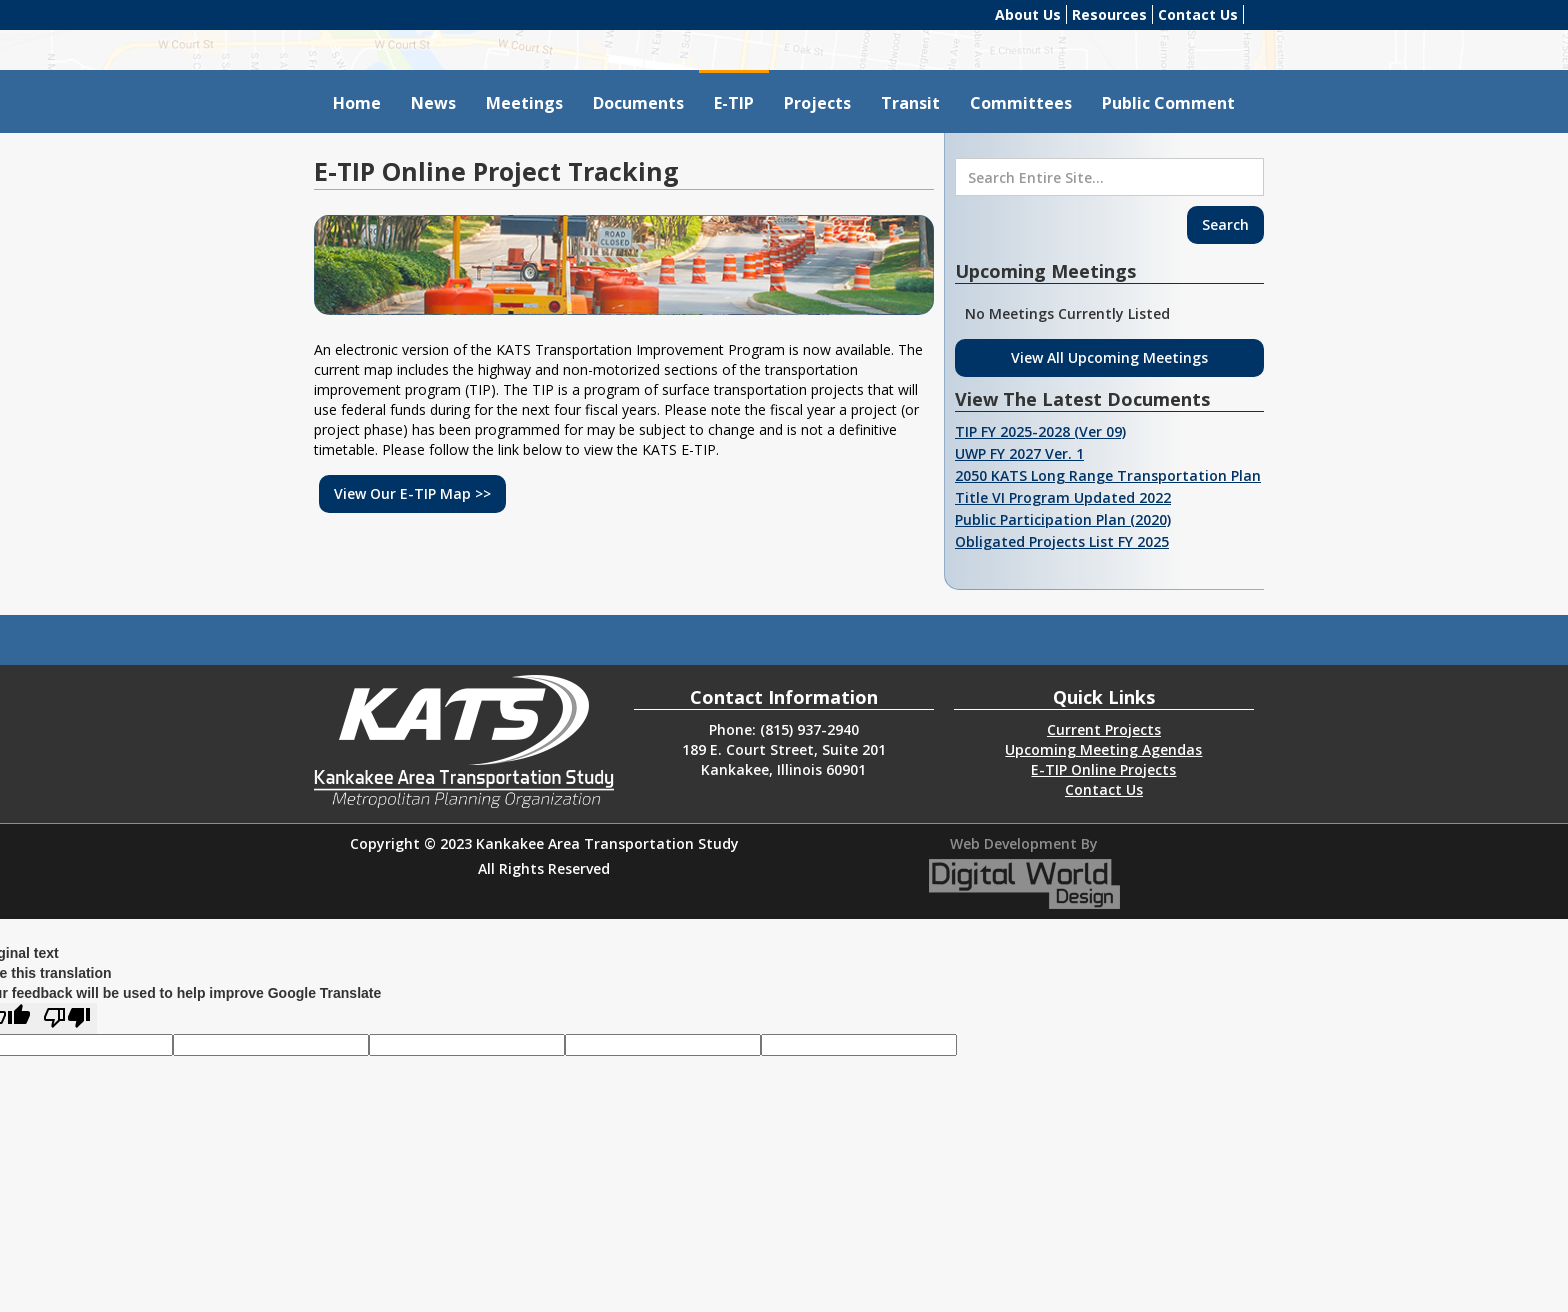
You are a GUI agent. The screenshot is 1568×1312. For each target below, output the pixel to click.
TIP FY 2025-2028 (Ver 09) (1040, 431)
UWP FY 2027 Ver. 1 (1019, 453)
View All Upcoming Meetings (1109, 357)
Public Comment (1168, 103)
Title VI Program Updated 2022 (1063, 497)
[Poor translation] (67, 1018)
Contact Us (1198, 14)
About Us (1028, 14)
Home (357, 103)
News (433, 103)
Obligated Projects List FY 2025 (1062, 541)
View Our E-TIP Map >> (412, 493)
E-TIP (734, 103)
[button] (524, 101)
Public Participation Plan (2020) (1063, 519)
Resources (1109, 14)
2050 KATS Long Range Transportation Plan (1108, 475)
